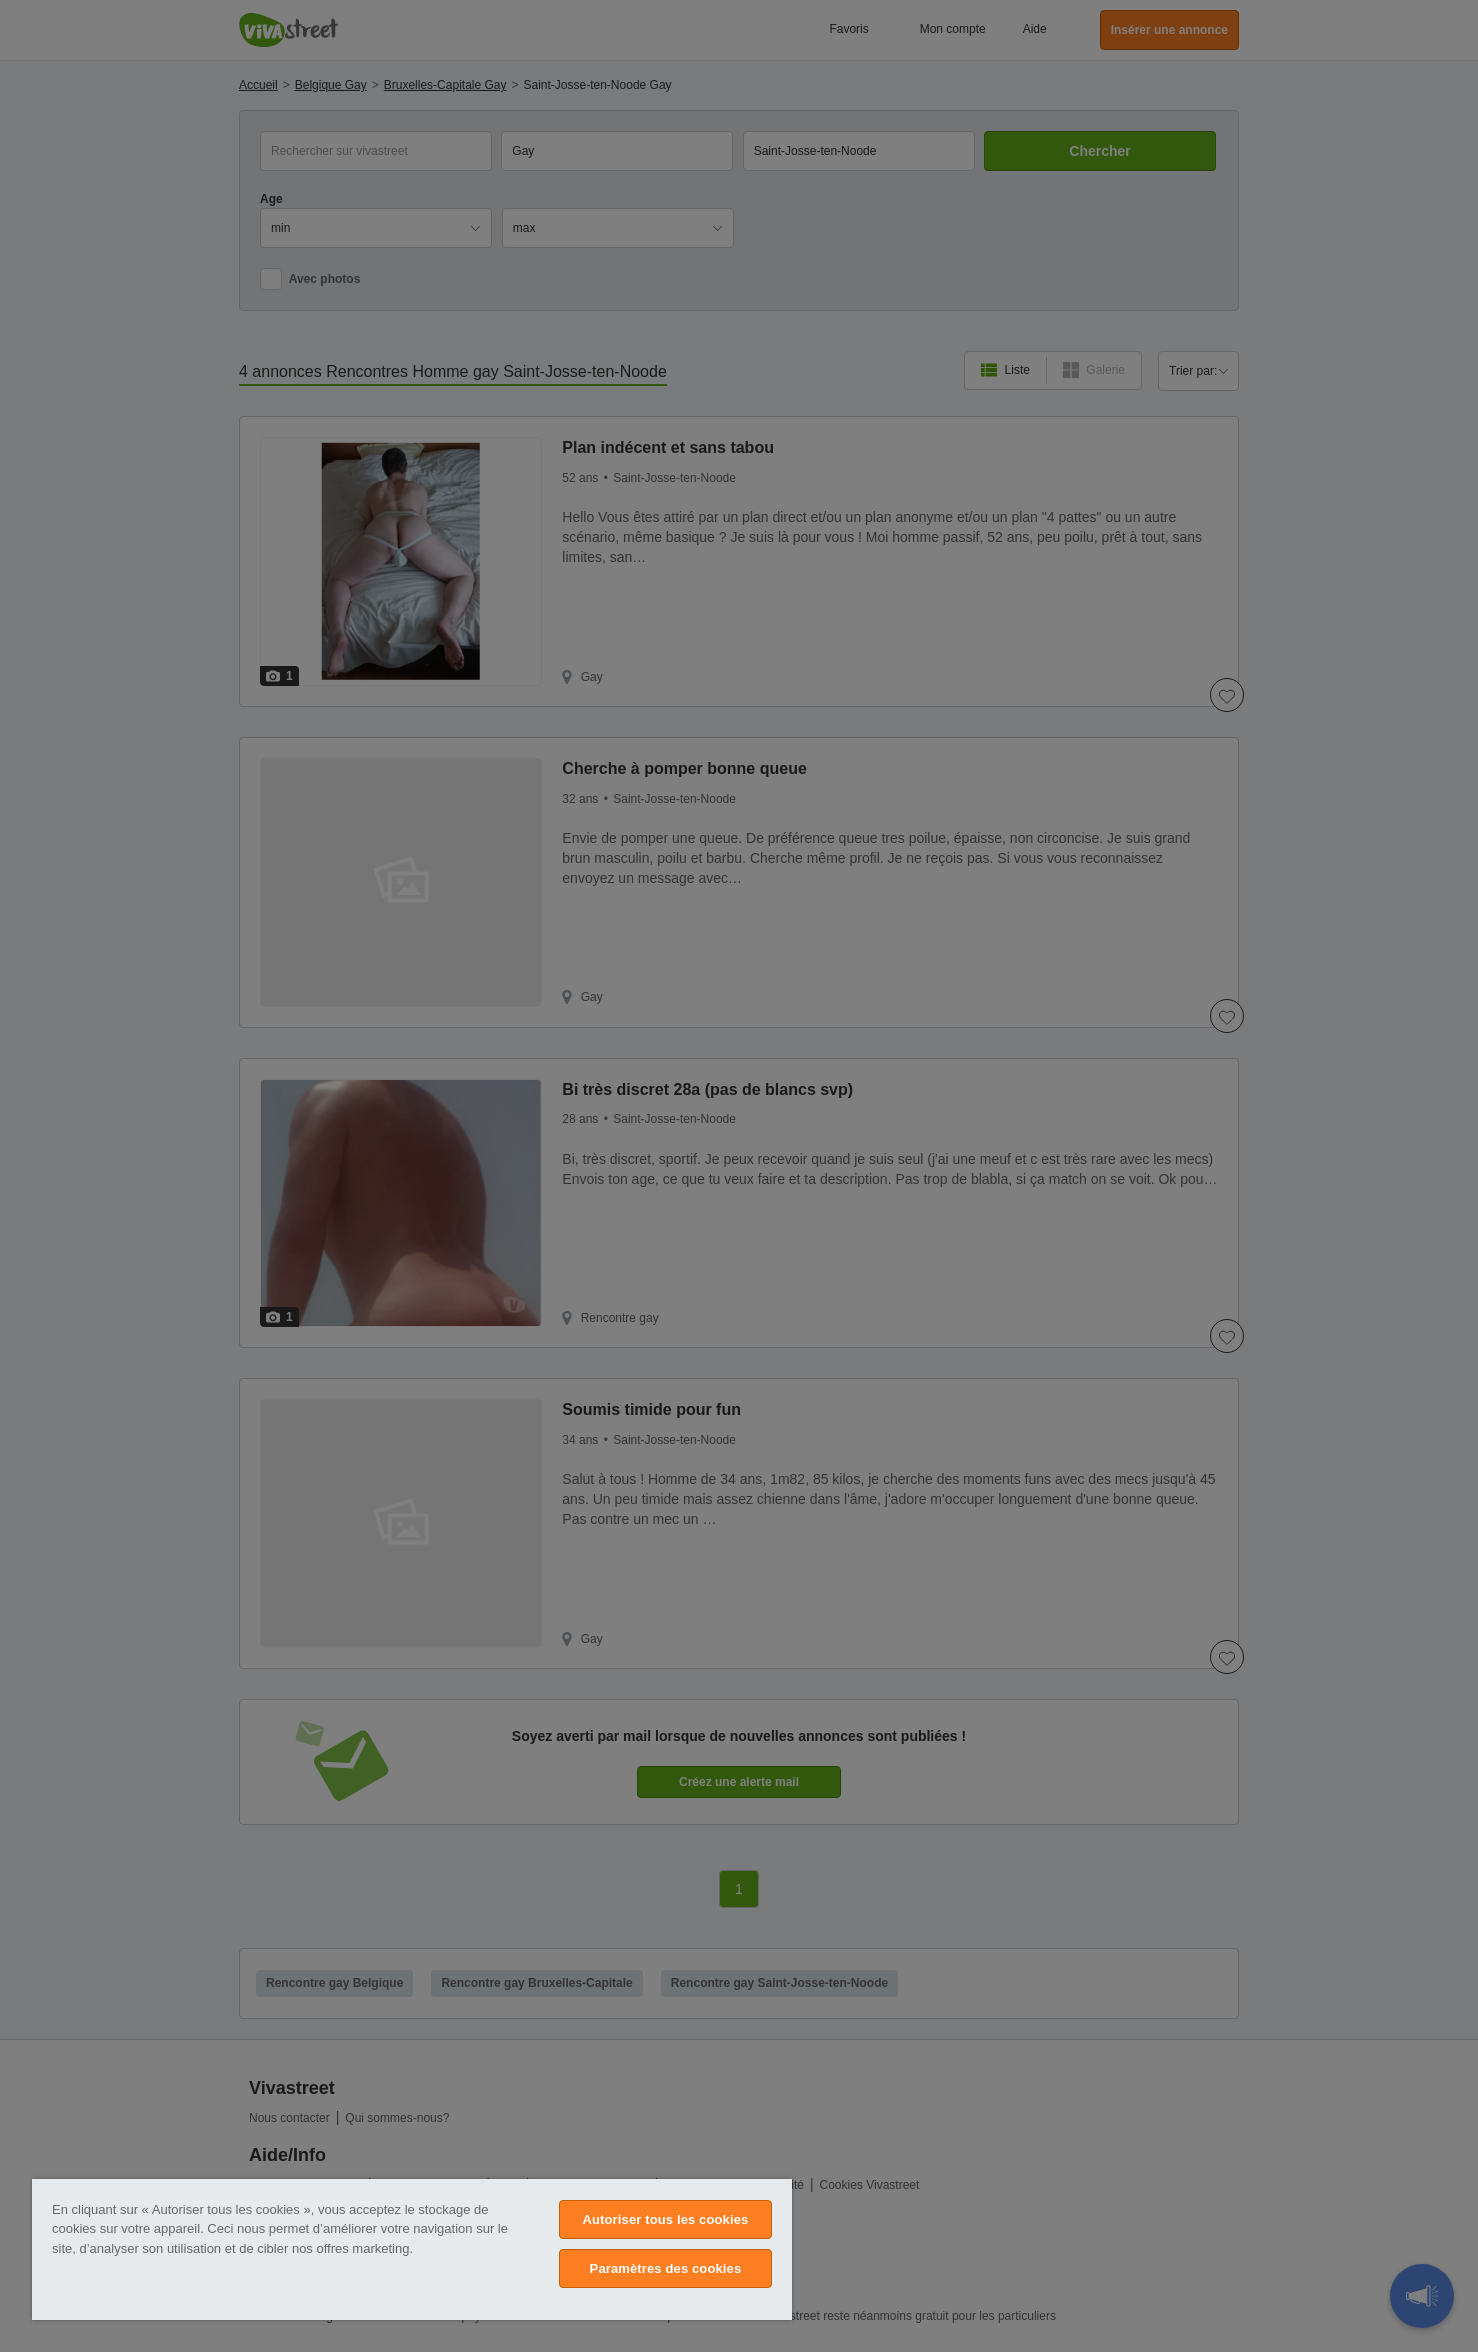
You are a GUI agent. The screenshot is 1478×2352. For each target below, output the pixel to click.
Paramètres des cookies (666, 2268)
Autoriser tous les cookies (665, 2219)
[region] (412, 2249)
